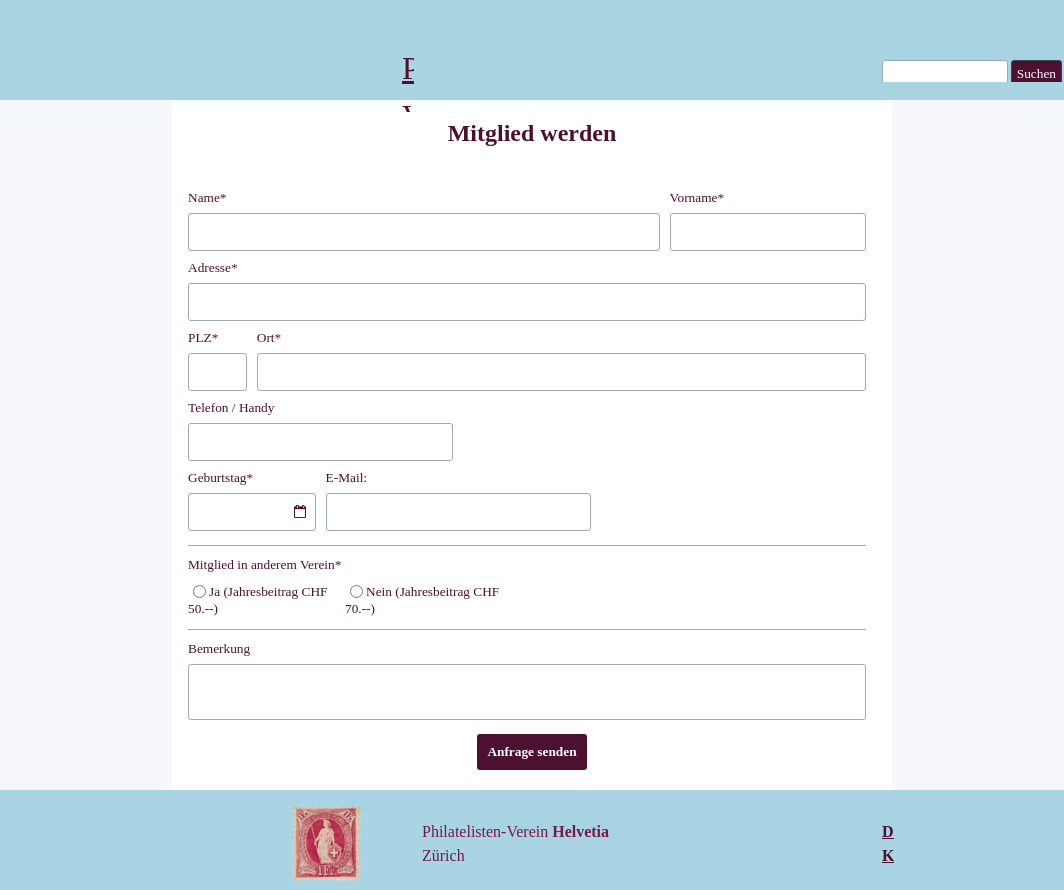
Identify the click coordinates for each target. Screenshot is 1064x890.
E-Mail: (346, 477)
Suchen (1036, 73)
